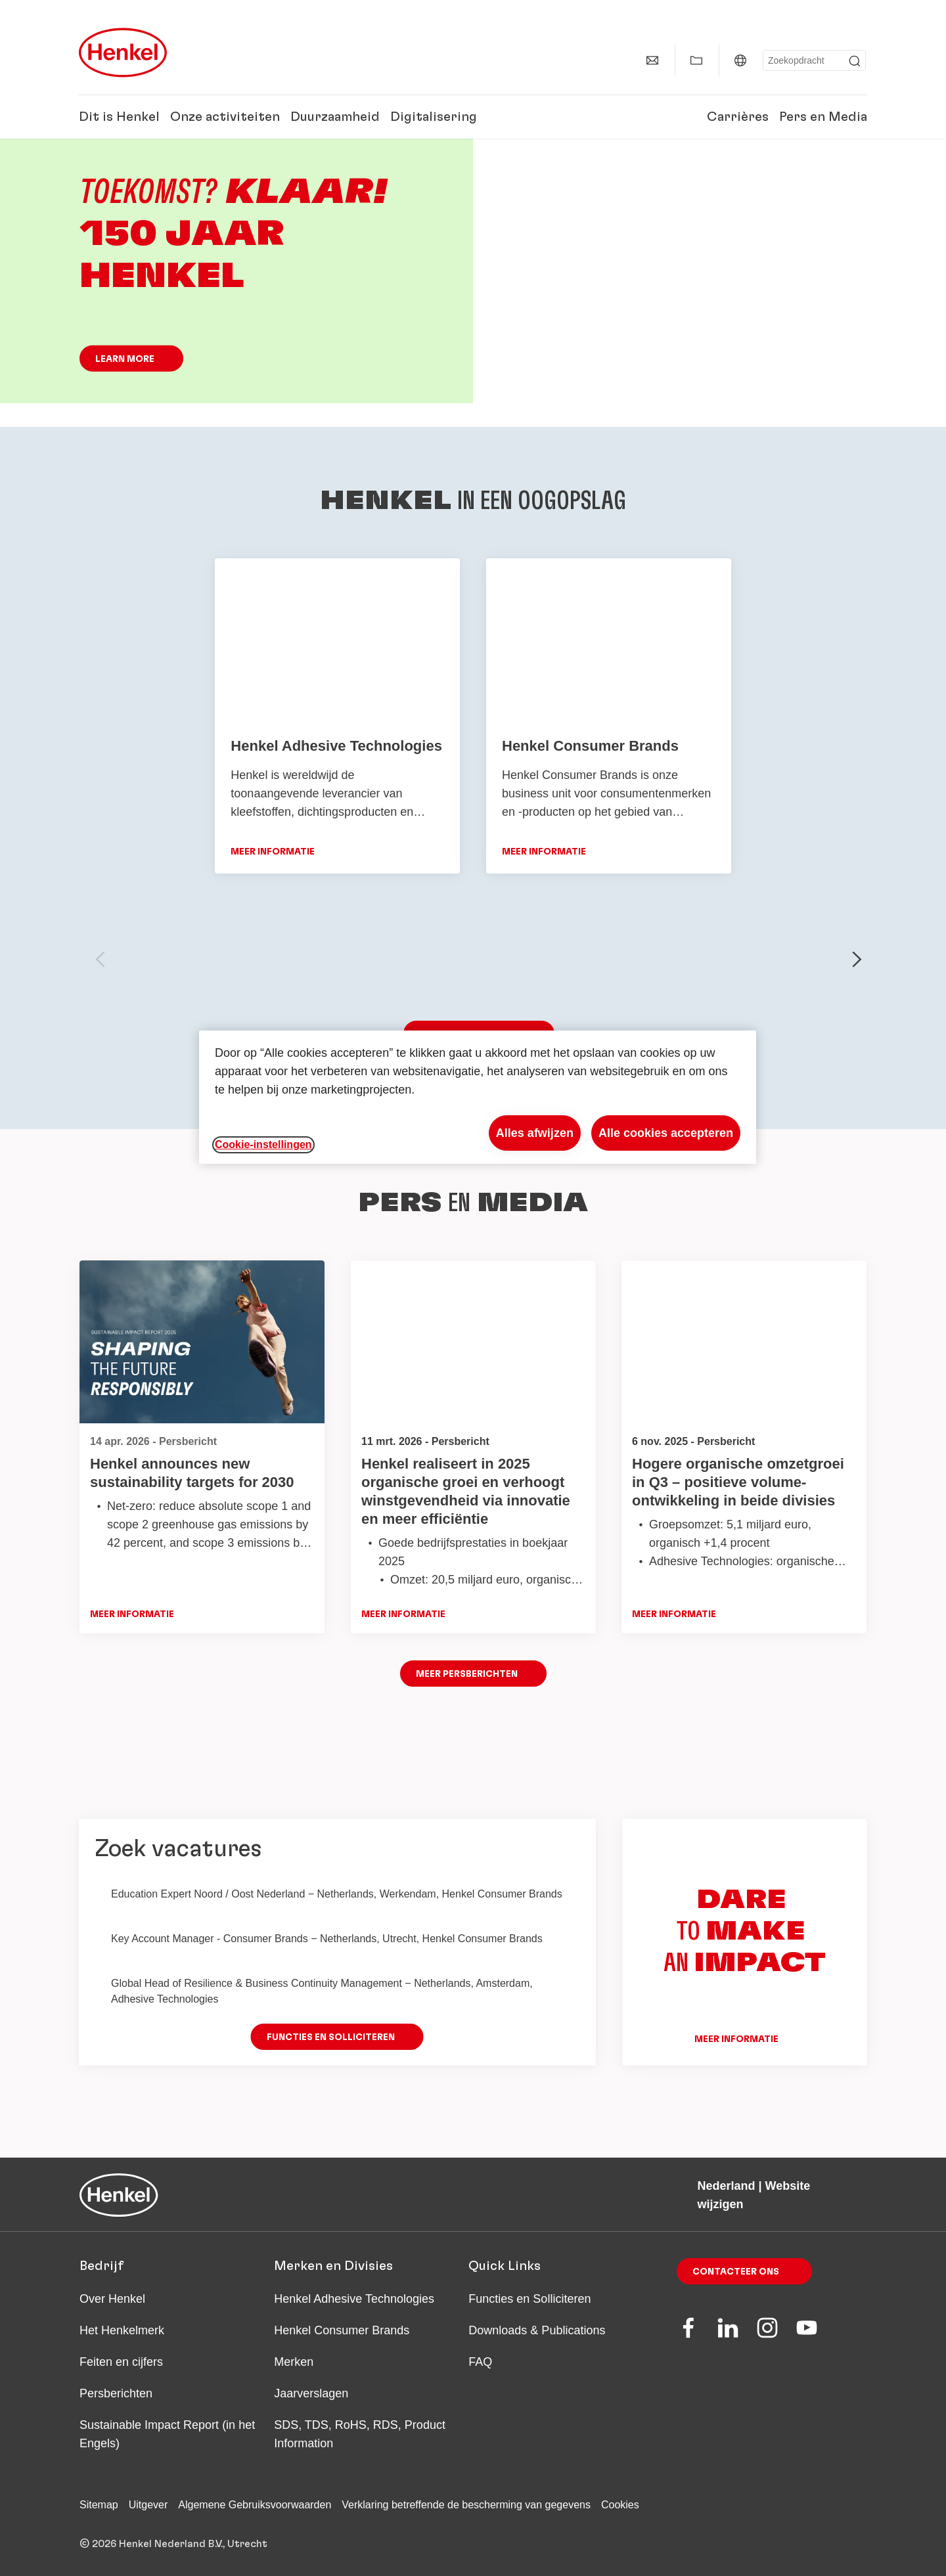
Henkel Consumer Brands (341, 2330)
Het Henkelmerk (121, 2330)
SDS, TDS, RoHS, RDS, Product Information (359, 2434)
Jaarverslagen (311, 2393)
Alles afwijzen (535, 1133)
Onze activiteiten (225, 117)
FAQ (480, 2361)
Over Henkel (112, 2298)
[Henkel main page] (123, 52)
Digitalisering (433, 117)
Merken (293, 2361)
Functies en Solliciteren (529, 2298)
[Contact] (652, 60)
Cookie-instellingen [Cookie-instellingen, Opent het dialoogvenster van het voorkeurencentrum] (263, 1144)
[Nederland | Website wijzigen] (740, 60)
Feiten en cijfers (121, 2361)
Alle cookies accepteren (665, 1133)
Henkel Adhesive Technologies (354, 2298)
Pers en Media (823, 117)
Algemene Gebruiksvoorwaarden (254, 2504)
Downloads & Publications (536, 2330)
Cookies (620, 2504)
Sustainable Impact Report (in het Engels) (167, 2434)
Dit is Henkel (119, 117)
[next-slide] (857, 959)
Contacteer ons (735, 2271)
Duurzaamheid (335, 117)
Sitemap (98, 2504)
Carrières (738, 117)
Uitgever (148, 2504)
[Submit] (854, 61)
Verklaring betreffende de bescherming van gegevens (466, 2504)
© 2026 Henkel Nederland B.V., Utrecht (173, 2544)
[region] (477, 1097)
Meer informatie (132, 1615)
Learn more (124, 359)
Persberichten (115, 2393)
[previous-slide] (100, 959)
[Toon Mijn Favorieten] (696, 60)
